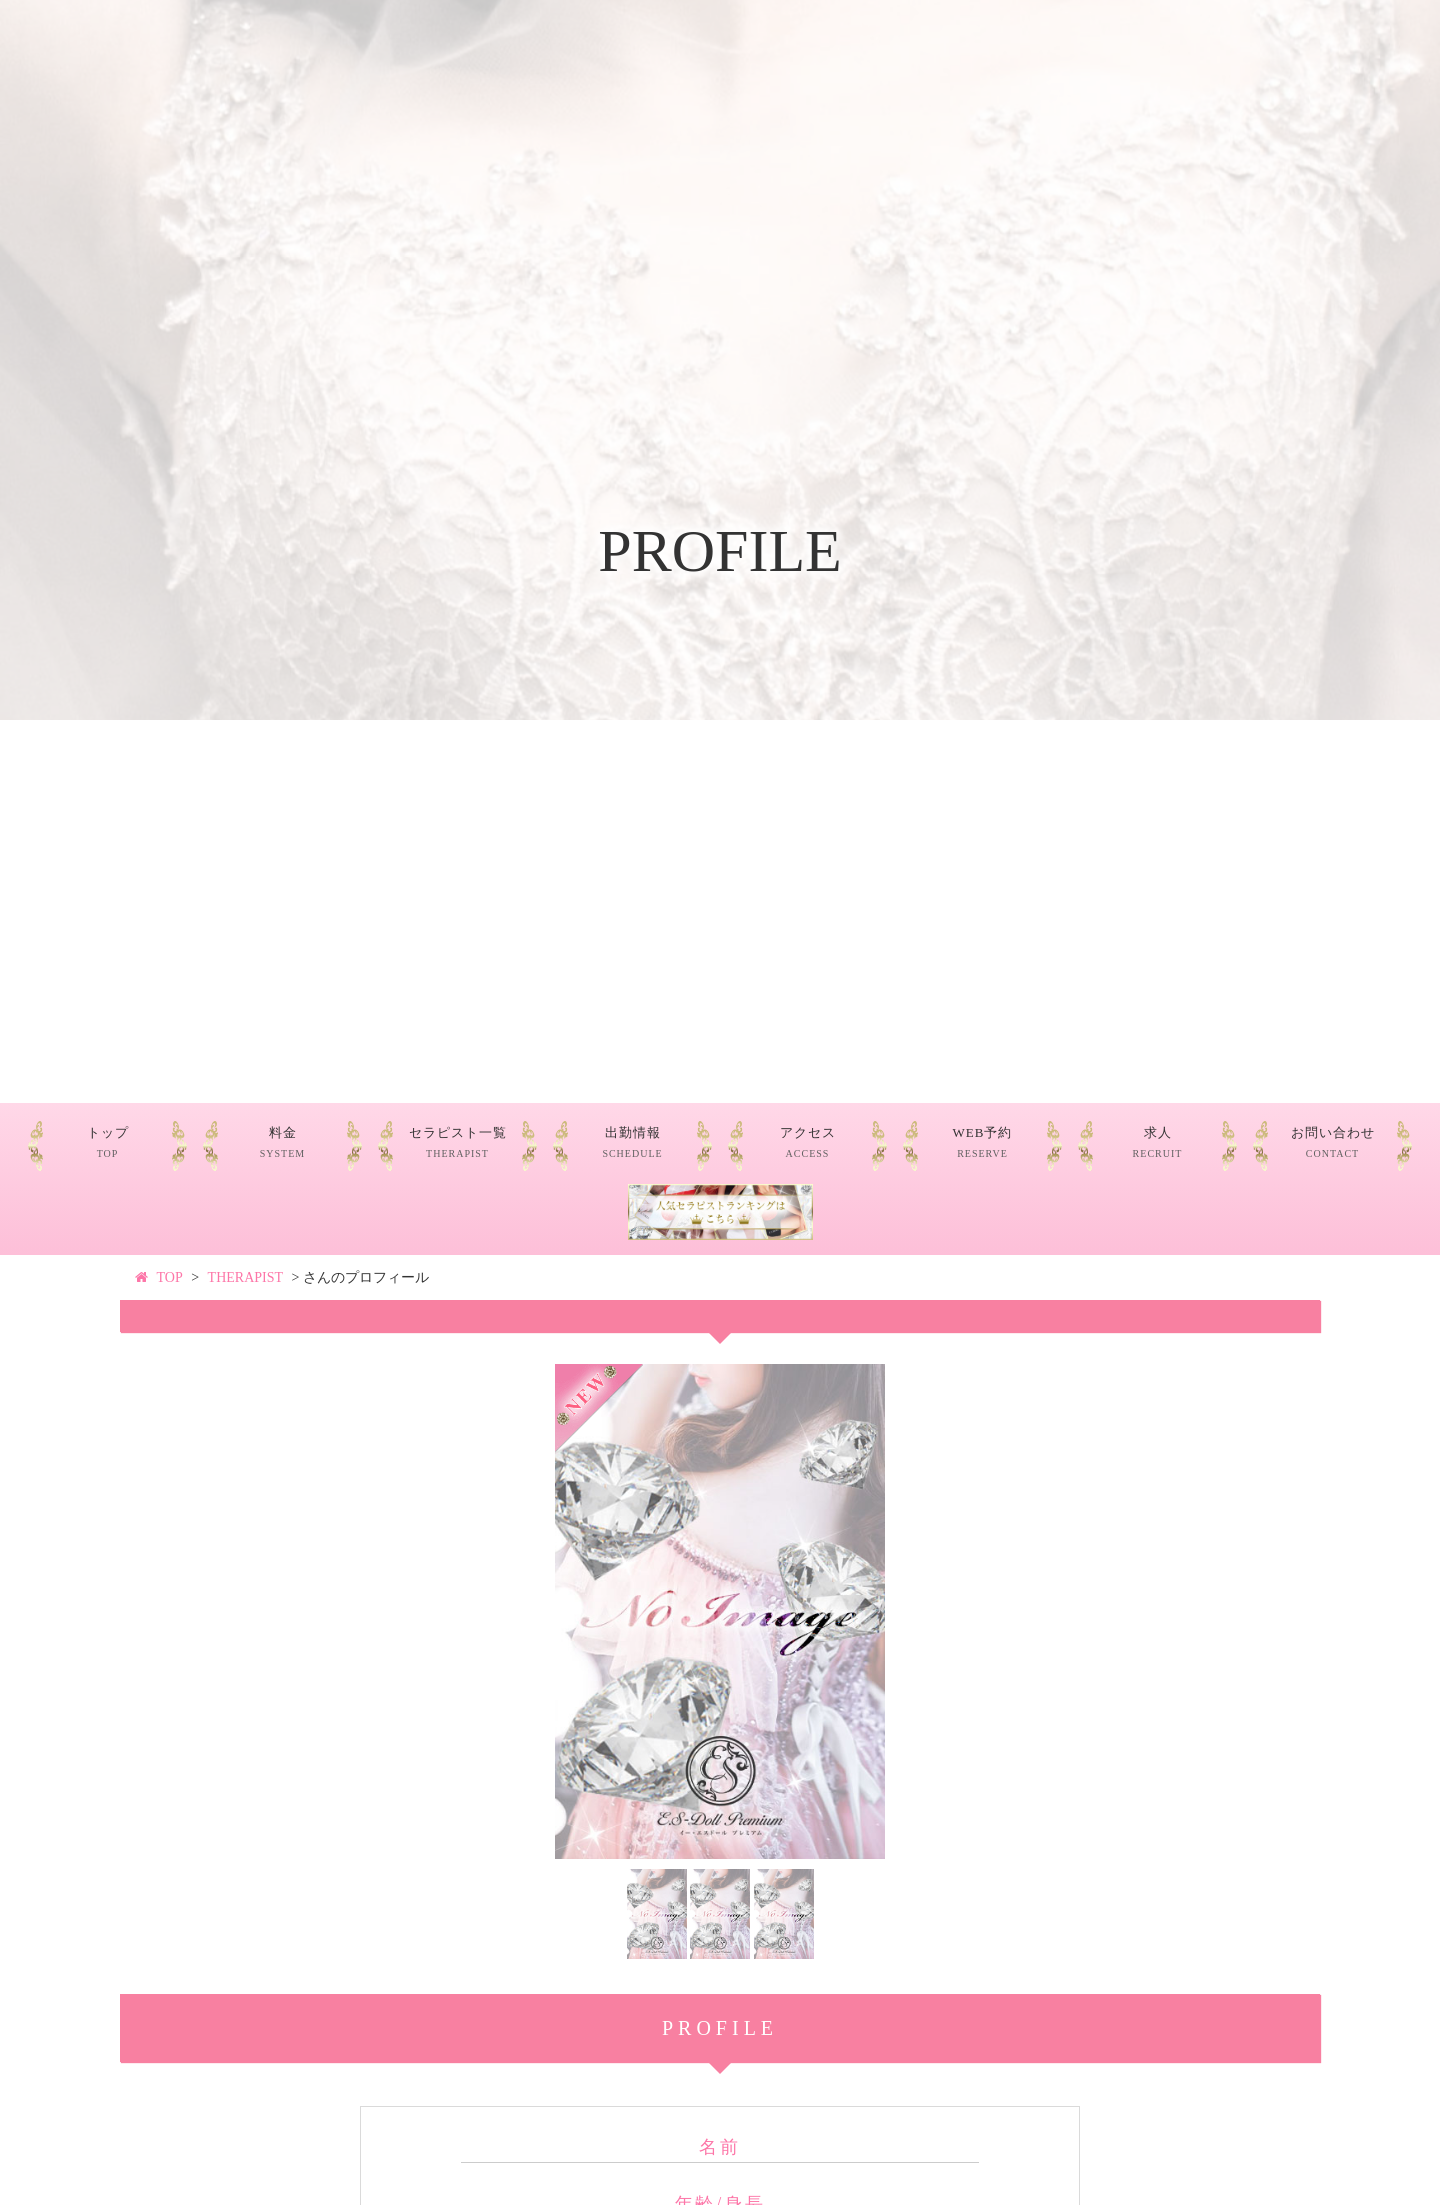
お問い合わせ (1333, 1142)
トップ (108, 1142)
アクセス (808, 1142)
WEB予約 (983, 1142)
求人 (1158, 1142)
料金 (282, 1142)
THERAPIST (245, 1277)
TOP (170, 1277)
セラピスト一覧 (458, 1142)
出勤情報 (632, 1142)
